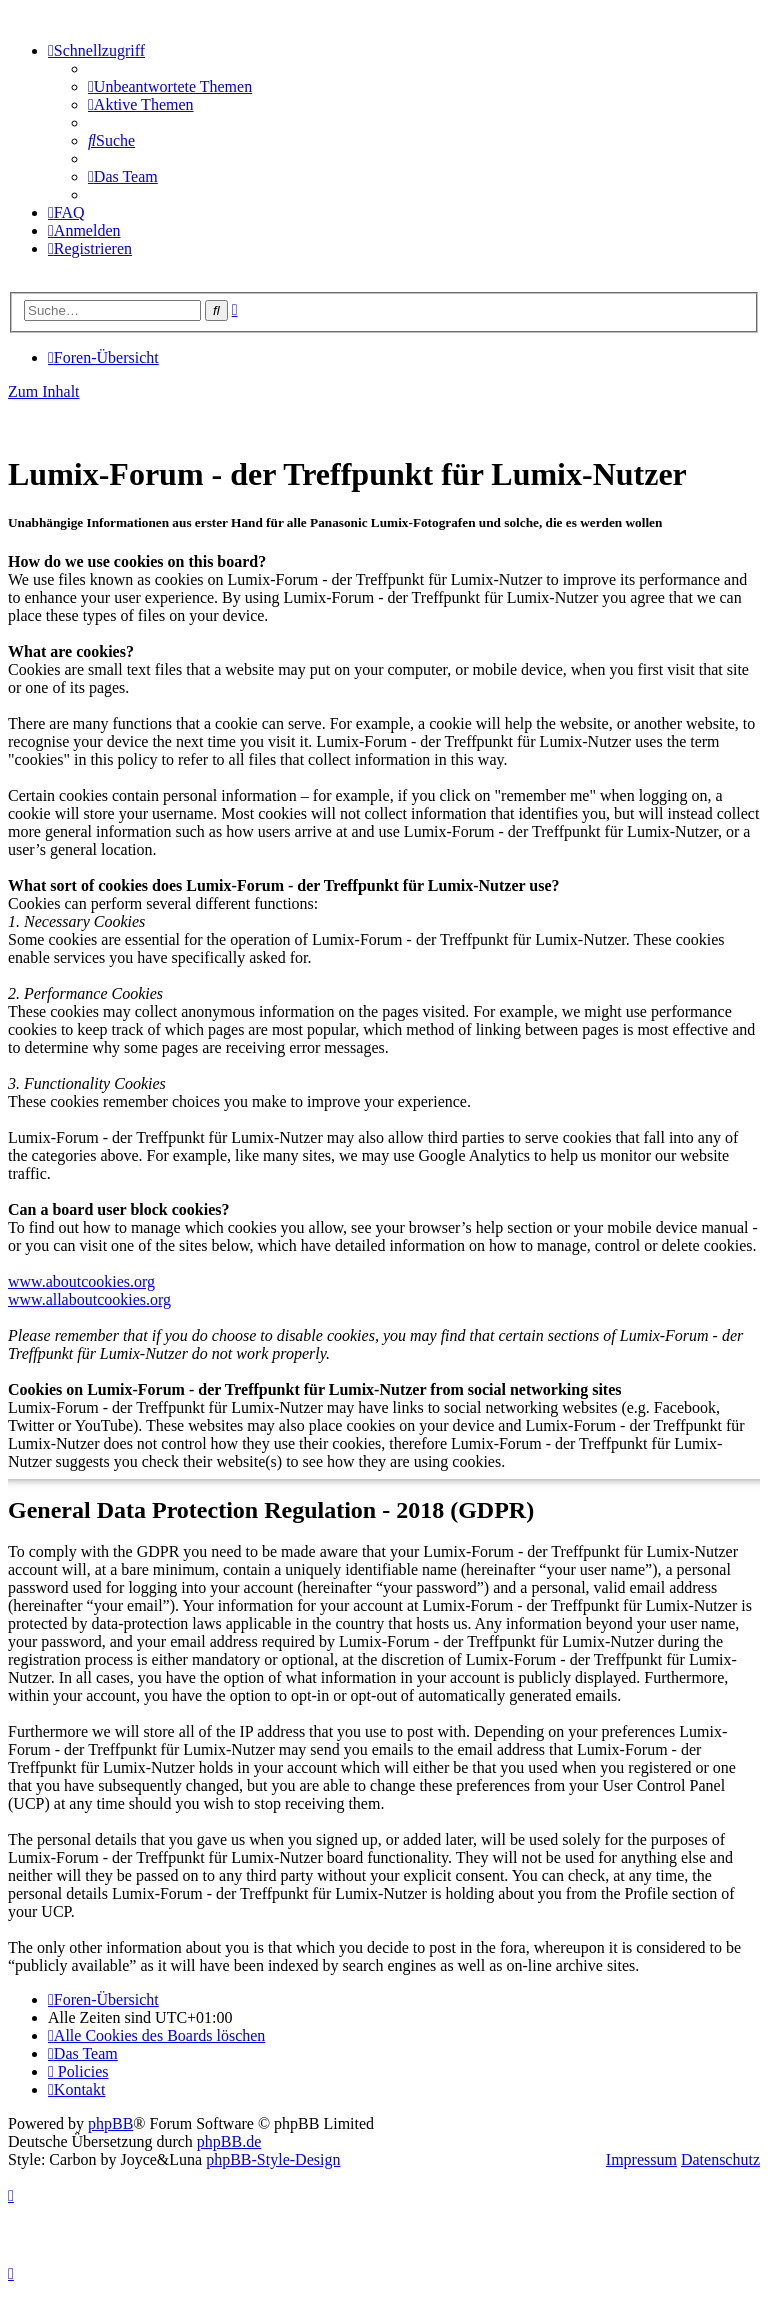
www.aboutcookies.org (81, 1281)
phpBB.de (229, 2141)
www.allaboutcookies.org (89, 1299)
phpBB (110, 2123)
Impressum (641, 2159)
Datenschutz (720, 2159)
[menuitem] (170, 86)
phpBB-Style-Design (273, 2159)
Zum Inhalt (44, 391)
